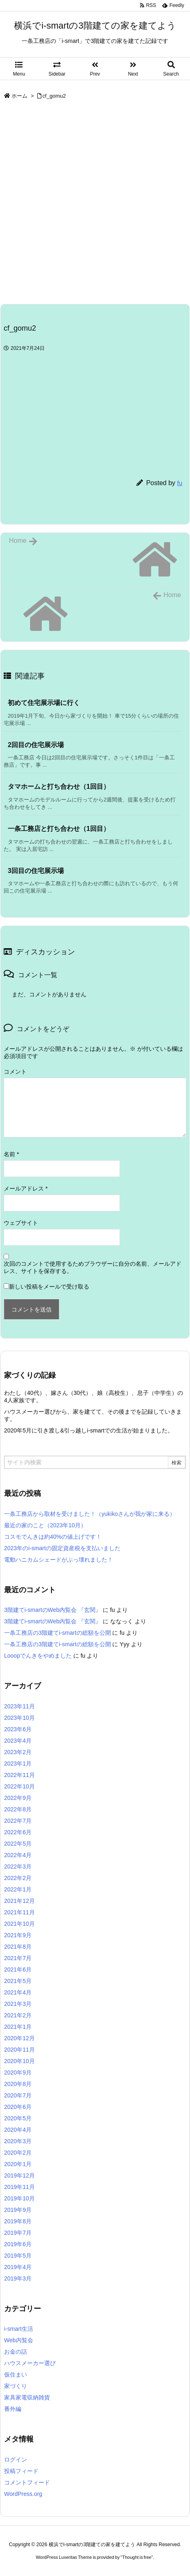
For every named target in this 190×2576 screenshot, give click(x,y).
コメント (15, 1071)
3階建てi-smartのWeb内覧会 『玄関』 (52, 1610)
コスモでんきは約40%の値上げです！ (53, 1536)
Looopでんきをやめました (38, 1655)
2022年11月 (19, 1775)
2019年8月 (18, 2221)
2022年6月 (18, 1832)
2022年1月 (18, 1889)
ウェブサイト (21, 1223)
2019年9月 (18, 2210)
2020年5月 (18, 2118)
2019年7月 (18, 2232)
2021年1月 (18, 2026)
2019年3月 (18, 2278)
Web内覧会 (18, 2340)
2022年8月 (18, 1809)
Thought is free (136, 2557)
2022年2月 (18, 1878)
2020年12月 (19, 2038)
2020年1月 (18, 2164)
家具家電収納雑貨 (27, 2397)
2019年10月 (19, 2198)
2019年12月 (19, 2175)
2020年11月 (19, 2049)
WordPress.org (23, 2494)
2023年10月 (19, 1717)
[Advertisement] (95, 205)
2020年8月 (18, 2084)
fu (179, 482)
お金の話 (15, 2351)
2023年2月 (18, 1752)
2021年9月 (18, 1935)
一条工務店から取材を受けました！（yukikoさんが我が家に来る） (89, 1514)
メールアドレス (26, 1188)
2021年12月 (19, 1901)
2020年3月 (18, 2141)
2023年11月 (19, 1706)
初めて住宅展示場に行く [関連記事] (44, 702)
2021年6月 (18, 1969)
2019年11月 (19, 2187)
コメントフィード (27, 2482)
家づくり (15, 2386)
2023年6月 (18, 1729)
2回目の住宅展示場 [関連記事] (36, 744)
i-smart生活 (18, 2328)
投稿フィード (21, 2471)
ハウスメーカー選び (30, 2363)
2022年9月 (18, 1798)
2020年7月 (18, 2095)
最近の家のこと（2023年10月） (45, 1525)
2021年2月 (18, 2015)
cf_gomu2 (54, 96)
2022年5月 (18, 1843)
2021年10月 (19, 1923)
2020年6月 (18, 2107)
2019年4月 (18, 2267)
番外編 (12, 2409)
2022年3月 (18, 1866)
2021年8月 (18, 1946)
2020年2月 (18, 2152)
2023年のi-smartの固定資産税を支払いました (62, 1548)
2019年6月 (18, 2244)
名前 (11, 1154)
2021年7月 (18, 1958)
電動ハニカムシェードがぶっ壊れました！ (58, 1559)
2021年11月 (19, 1912)
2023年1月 (18, 1763)
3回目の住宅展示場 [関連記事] (36, 870)
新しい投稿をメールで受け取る (49, 1286)
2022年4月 (18, 1855)
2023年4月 (18, 1740)
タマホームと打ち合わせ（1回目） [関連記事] (59, 786)
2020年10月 (19, 2061)
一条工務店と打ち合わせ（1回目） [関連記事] (59, 828)
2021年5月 (18, 1981)
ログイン (15, 2459)
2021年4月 (18, 1992)
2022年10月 (19, 1786)
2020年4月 (18, 2129)
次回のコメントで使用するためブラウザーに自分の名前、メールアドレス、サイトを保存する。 (92, 1267)
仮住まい (15, 2374)
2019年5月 (18, 2255)
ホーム (19, 96)
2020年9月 (18, 2072)
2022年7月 (18, 1820)
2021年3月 (18, 2004)
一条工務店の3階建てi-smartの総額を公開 (57, 1632)
